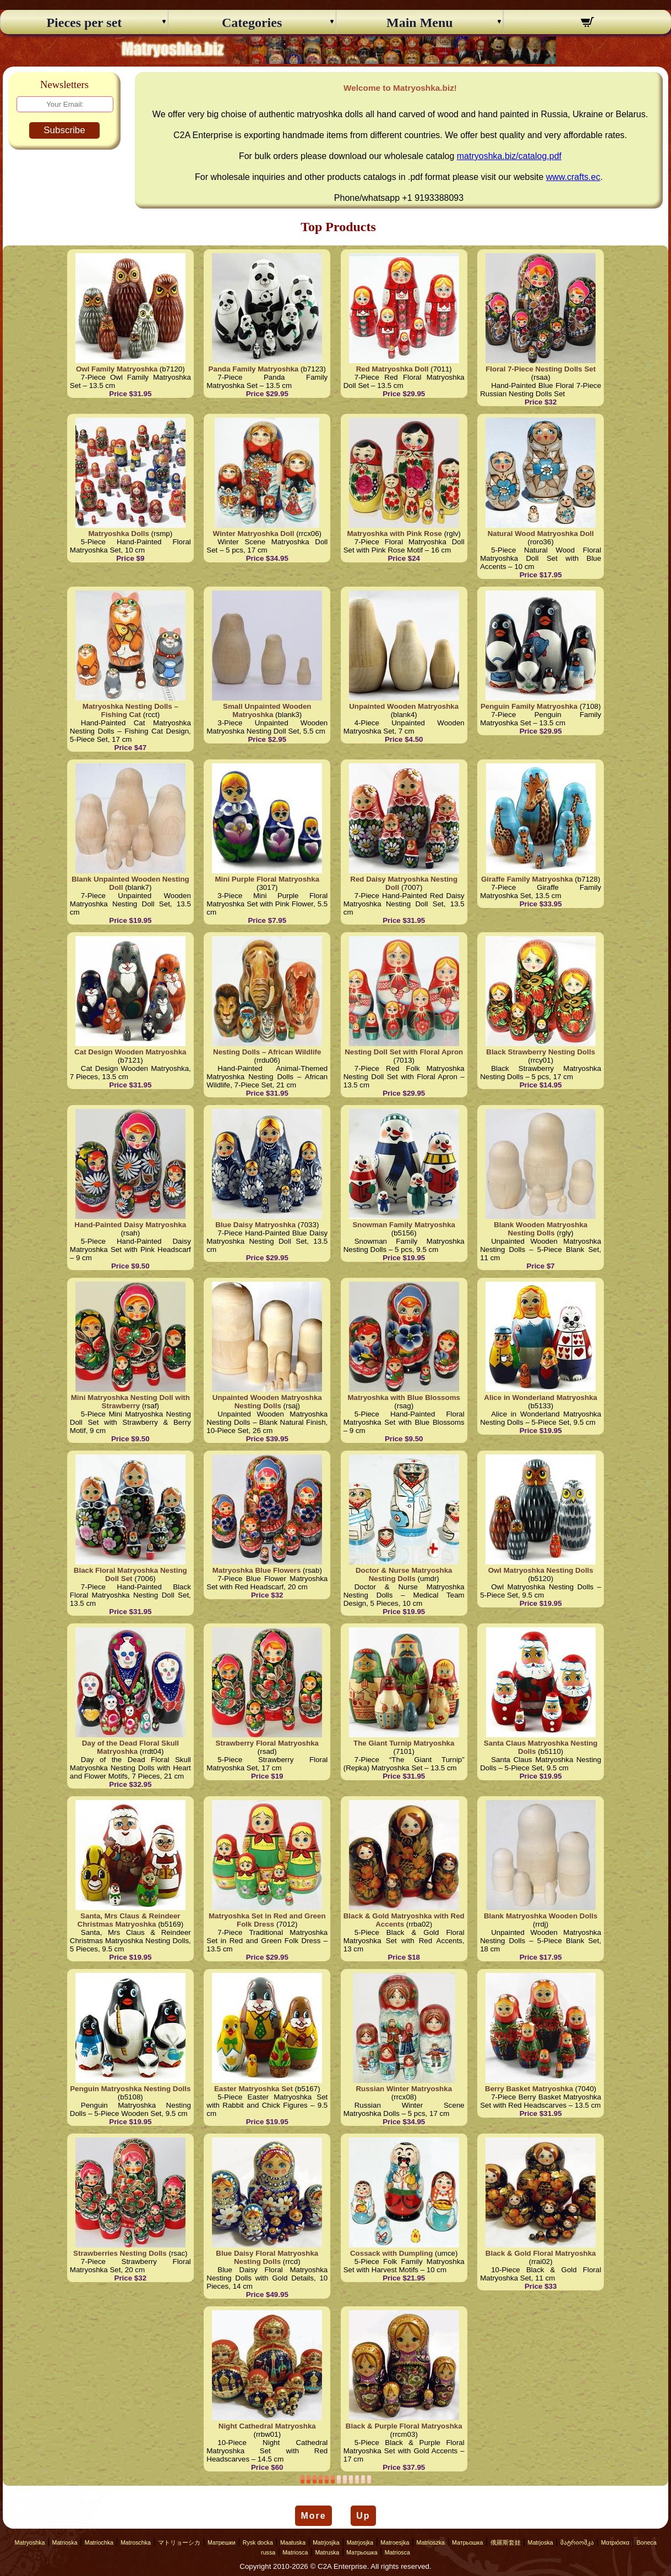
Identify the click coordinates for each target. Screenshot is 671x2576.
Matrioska (65, 2542)
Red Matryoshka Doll (392, 369)
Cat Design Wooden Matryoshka (130, 1052)
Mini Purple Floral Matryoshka (267, 879)
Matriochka (99, 2542)
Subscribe (64, 130)
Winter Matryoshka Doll (253, 533)
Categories (252, 22)
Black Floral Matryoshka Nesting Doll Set (130, 1574)
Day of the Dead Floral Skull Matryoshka (130, 1747)
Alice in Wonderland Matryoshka (540, 1397)
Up (363, 2515)
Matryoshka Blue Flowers (256, 1570)
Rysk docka (258, 2542)
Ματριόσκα (615, 2542)
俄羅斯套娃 (505, 2542)
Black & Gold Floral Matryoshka (540, 2253)
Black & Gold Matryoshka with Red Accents (404, 1920)
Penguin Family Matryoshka (529, 706)
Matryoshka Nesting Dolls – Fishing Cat (130, 710)
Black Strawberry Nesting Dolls (540, 1052)
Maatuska (293, 2542)
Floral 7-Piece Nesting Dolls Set (540, 369)
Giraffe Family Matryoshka (527, 879)
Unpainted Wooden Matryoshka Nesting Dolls (267, 1401)
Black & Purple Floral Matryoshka (404, 2426)
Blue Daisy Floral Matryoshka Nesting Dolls (267, 2257)
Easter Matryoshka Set (253, 2089)
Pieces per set (84, 22)
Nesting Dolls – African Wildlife (267, 1052)
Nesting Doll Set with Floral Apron (404, 1052)
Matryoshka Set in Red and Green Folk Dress (267, 1920)
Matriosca (295, 2552)
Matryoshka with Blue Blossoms (404, 1397)
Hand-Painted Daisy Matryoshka (130, 1225)
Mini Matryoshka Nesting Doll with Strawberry (130, 1401)
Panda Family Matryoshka (254, 369)
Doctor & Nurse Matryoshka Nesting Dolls (404, 1574)
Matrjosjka (326, 2542)
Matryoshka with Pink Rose (394, 533)
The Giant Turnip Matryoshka (403, 1743)
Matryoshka (29, 2542)
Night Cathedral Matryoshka (267, 2426)
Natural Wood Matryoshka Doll (541, 533)
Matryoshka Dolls (119, 533)
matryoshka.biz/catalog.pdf (509, 156)
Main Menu (419, 22)
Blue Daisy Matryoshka (255, 1225)
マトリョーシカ (179, 2542)
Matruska (327, 2552)
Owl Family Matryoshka (116, 369)
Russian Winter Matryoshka (404, 2089)
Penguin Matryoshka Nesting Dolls (130, 2089)
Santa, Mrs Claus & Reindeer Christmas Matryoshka (129, 1920)
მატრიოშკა (577, 2542)
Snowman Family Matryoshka (403, 1225)
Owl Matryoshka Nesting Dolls (540, 1570)
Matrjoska (540, 2542)
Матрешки (222, 2542)
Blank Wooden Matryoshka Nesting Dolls (540, 1229)
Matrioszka (431, 2542)
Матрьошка (467, 2542)
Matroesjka (394, 2542)
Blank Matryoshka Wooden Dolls (540, 1916)
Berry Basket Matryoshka (529, 2089)
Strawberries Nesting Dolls (120, 2253)
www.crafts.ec (573, 177)
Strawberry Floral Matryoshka (267, 1743)
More (313, 2515)
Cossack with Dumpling (391, 2253)
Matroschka (136, 2542)
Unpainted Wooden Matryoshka (404, 706)
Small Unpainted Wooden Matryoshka (267, 710)
